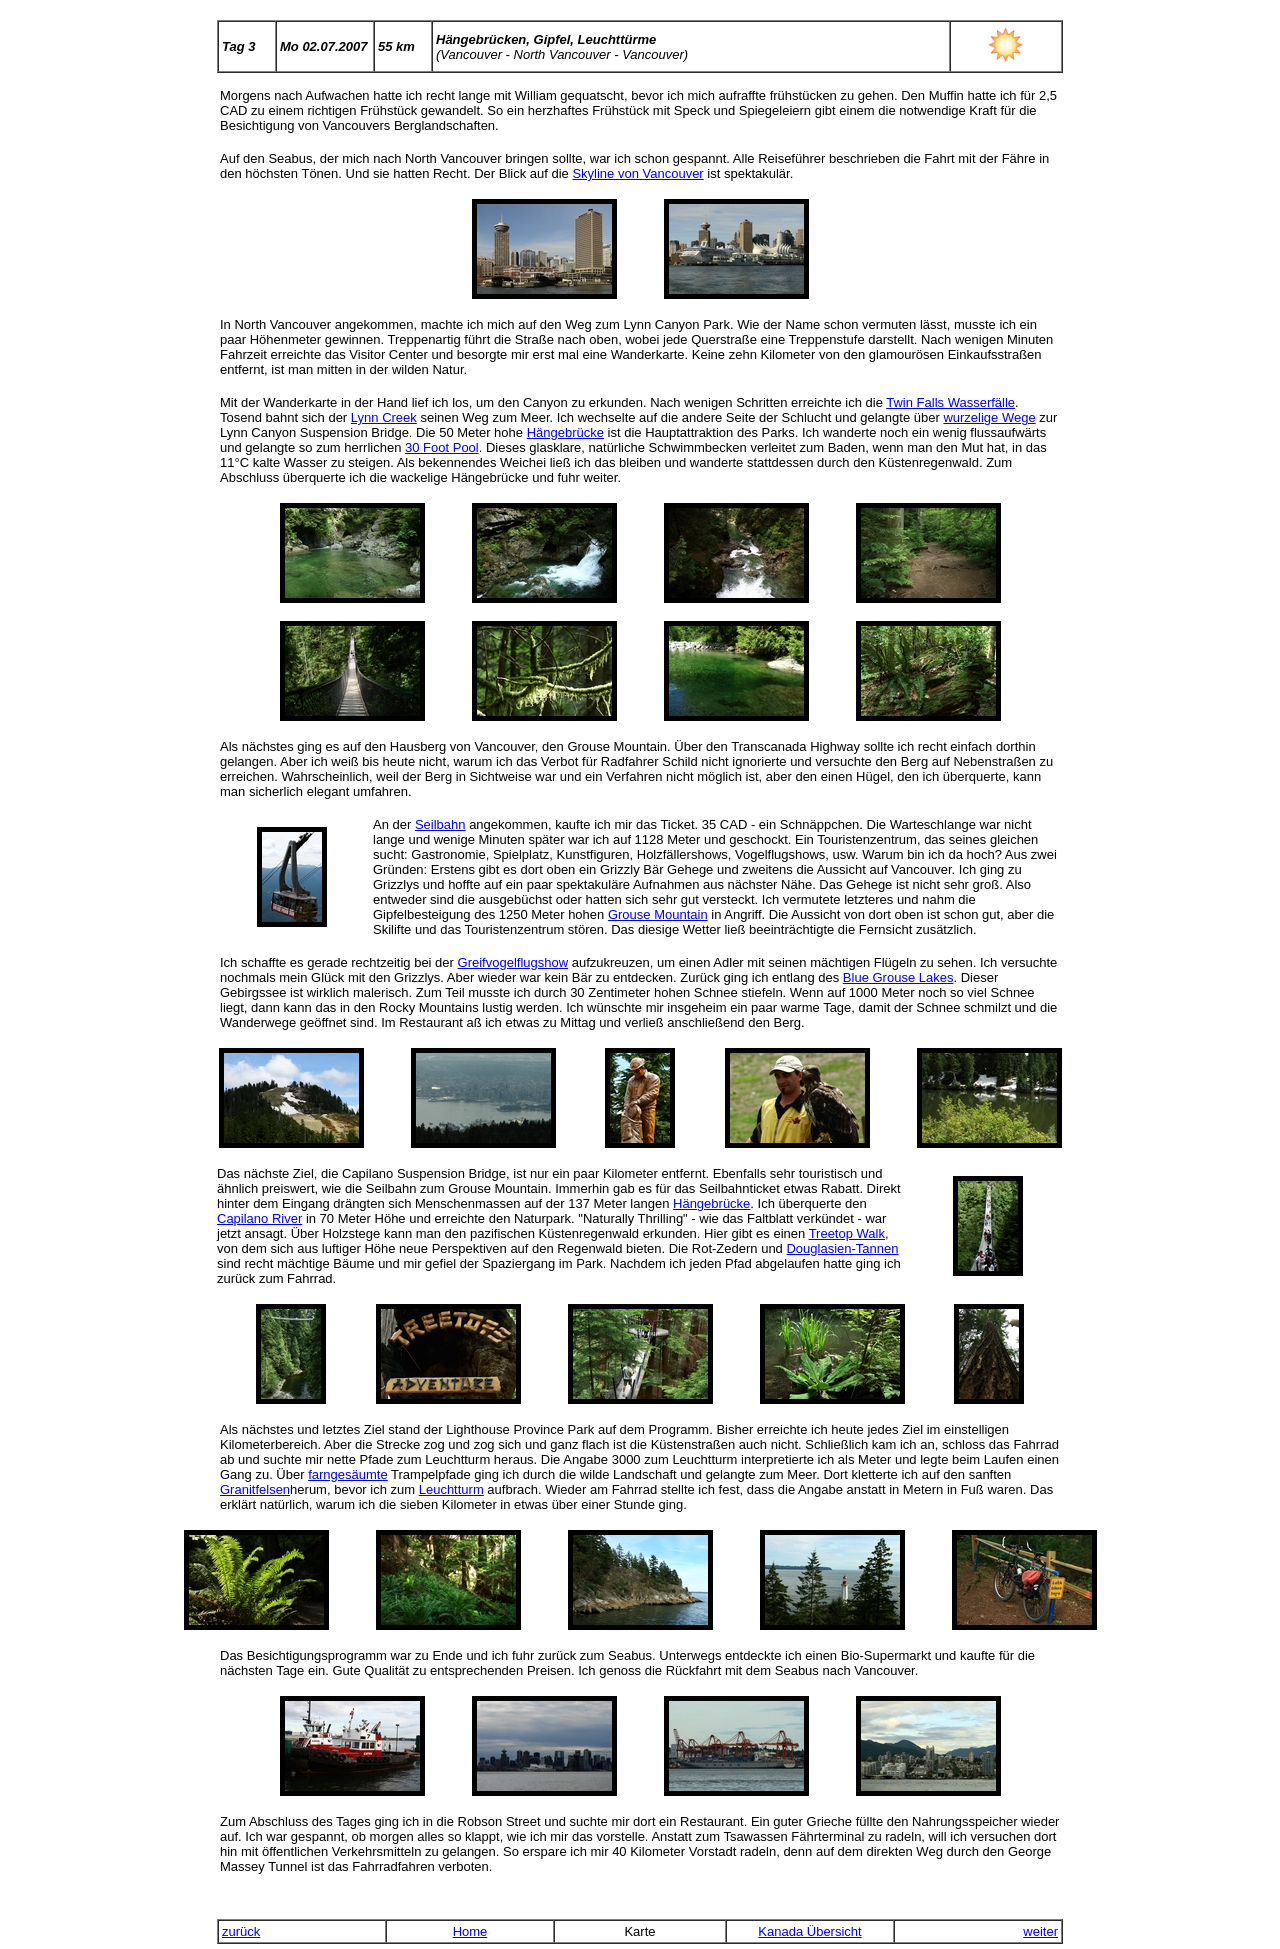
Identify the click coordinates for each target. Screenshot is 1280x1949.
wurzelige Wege (989, 417)
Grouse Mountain (658, 914)
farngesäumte (348, 1474)
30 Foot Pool (442, 447)
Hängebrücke (565, 432)
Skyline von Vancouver (637, 173)
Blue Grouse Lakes (898, 977)
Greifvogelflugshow (513, 962)
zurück (241, 1931)
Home (470, 1931)
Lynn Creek (384, 417)
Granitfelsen (255, 1489)
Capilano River (259, 1218)
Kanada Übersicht (809, 1931)
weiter (1040, 1931)
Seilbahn (440, 824)
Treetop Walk (847, 1233)
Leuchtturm (451, 1489)
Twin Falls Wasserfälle (950, 402)
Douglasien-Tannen (842, 1248)
